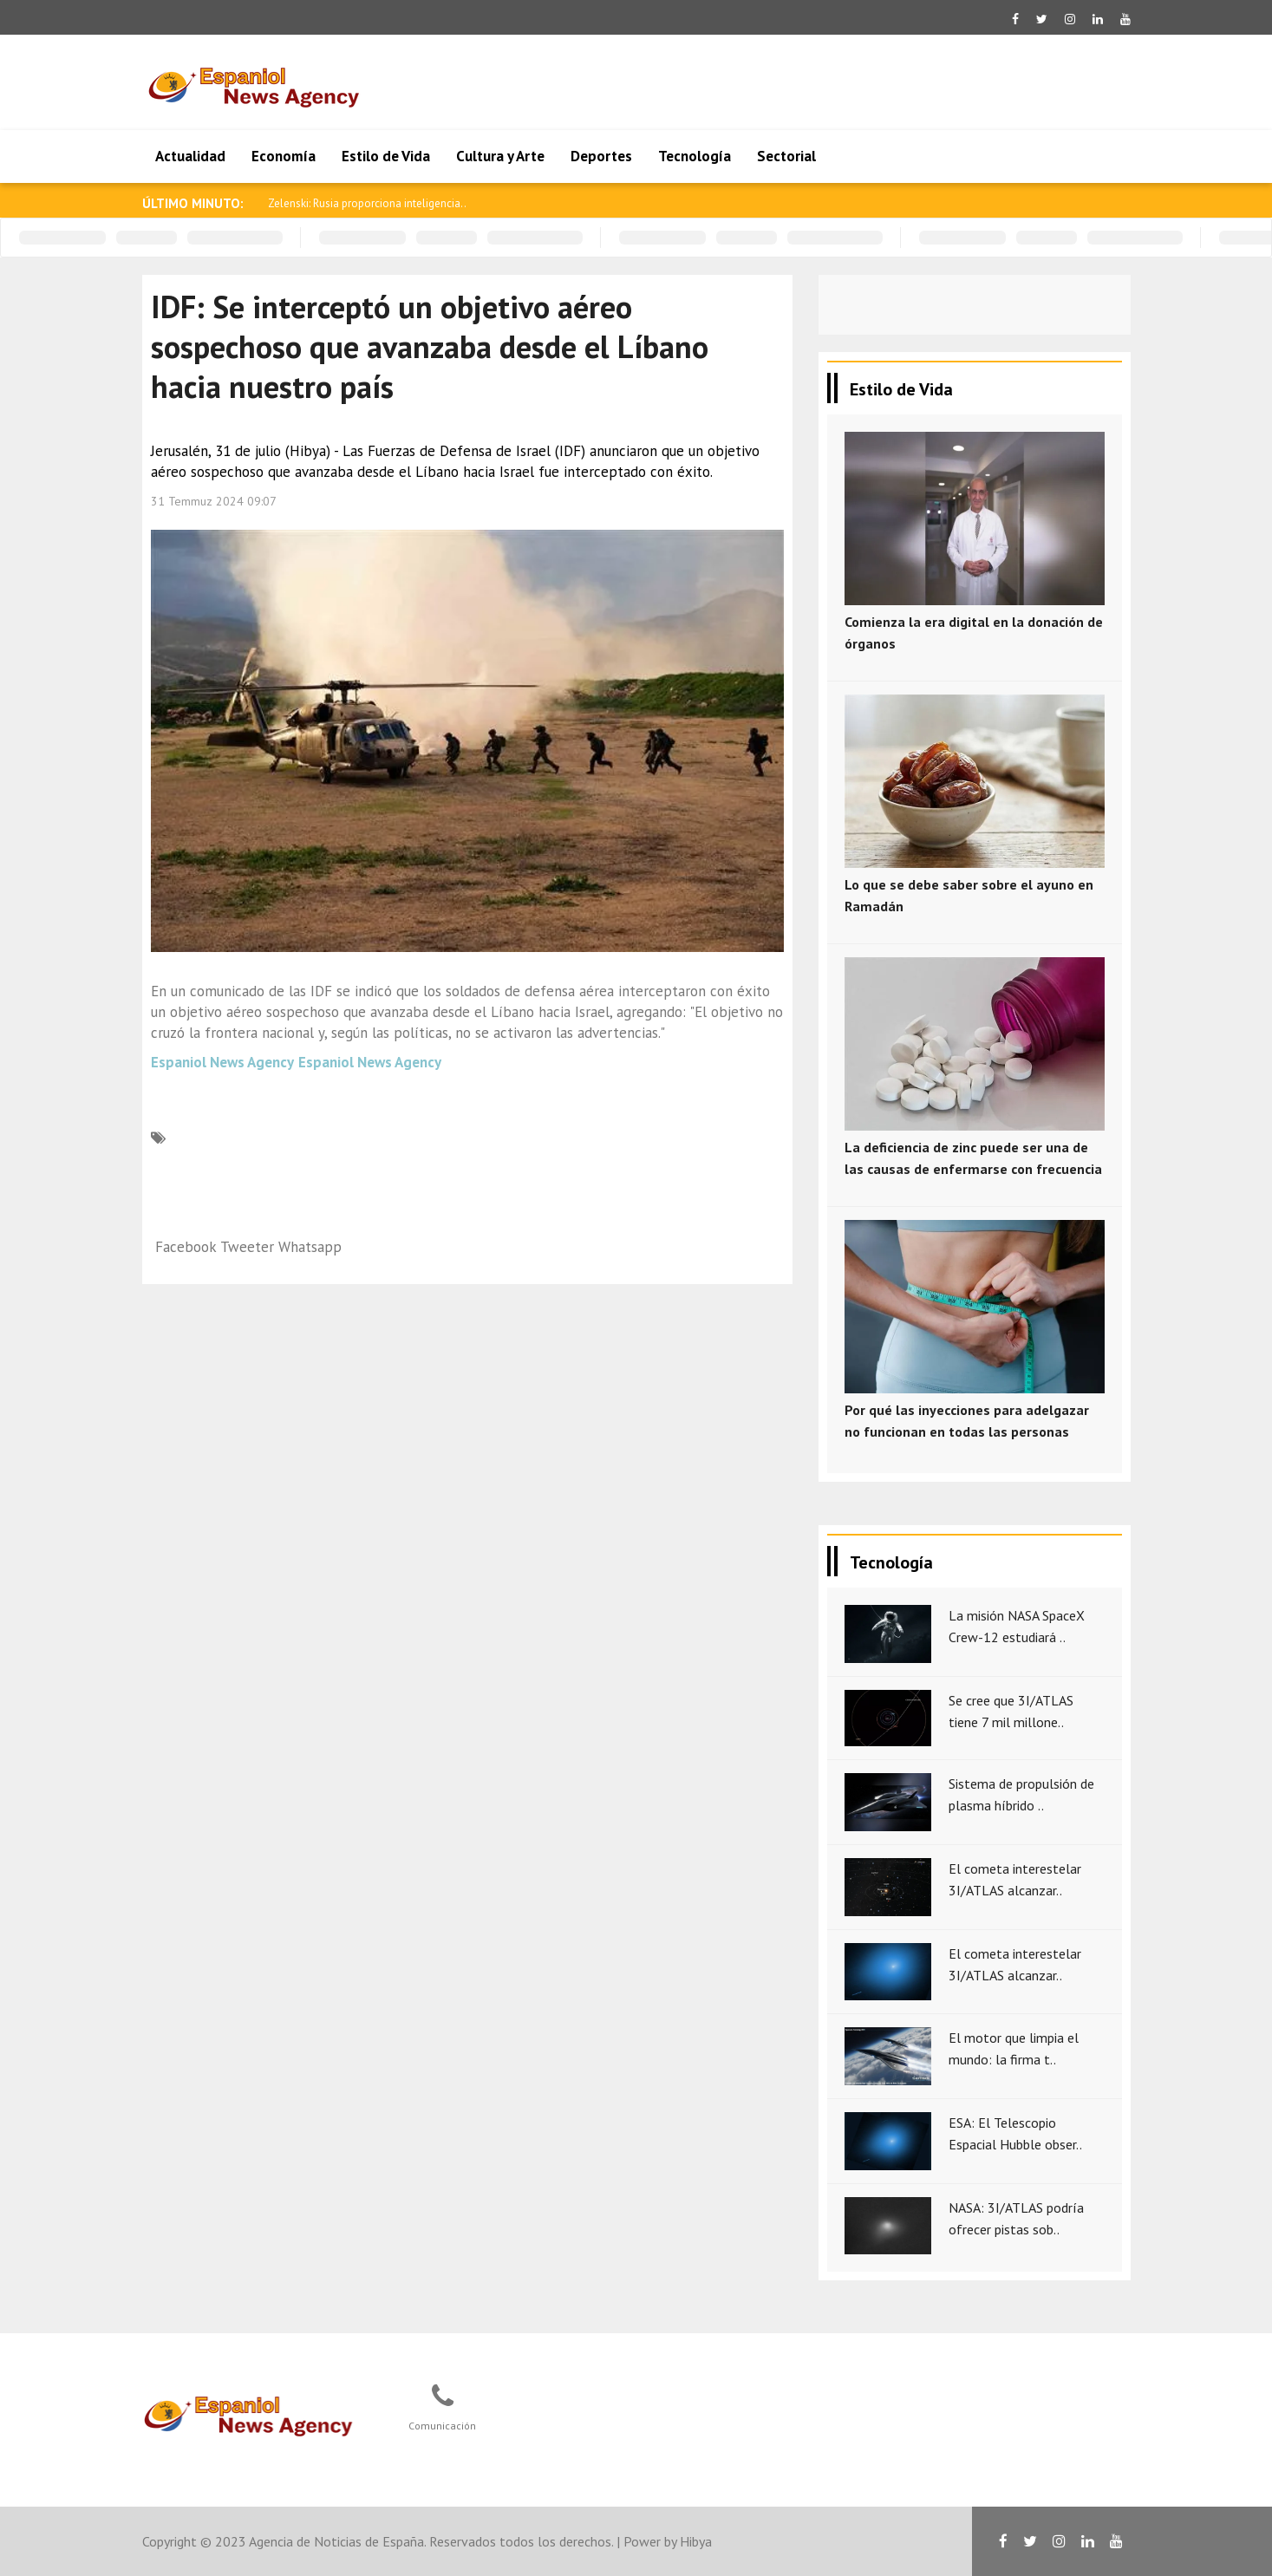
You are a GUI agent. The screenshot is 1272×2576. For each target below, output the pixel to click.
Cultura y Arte (500, 156)
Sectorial (786, 156)
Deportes (601, 156)
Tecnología (694, 156)
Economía (283, 156)
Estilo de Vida (386, 156)
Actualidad (190, 156)
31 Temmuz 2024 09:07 (214, 501)
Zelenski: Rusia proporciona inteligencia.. (367, 203)
